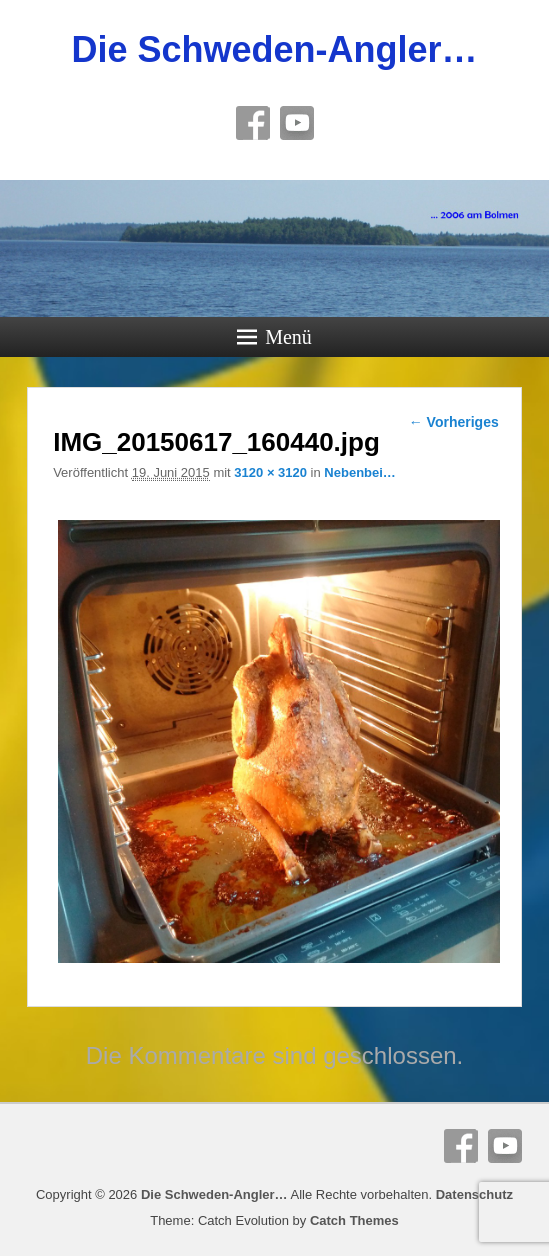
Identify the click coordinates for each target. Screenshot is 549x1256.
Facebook (253, 123)
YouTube (297, 123)
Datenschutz (474, 1194)
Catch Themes (354, 1220)
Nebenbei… (360, 472)
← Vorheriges (454, 422)
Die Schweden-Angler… (274, 49)
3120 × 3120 (270, 472)
